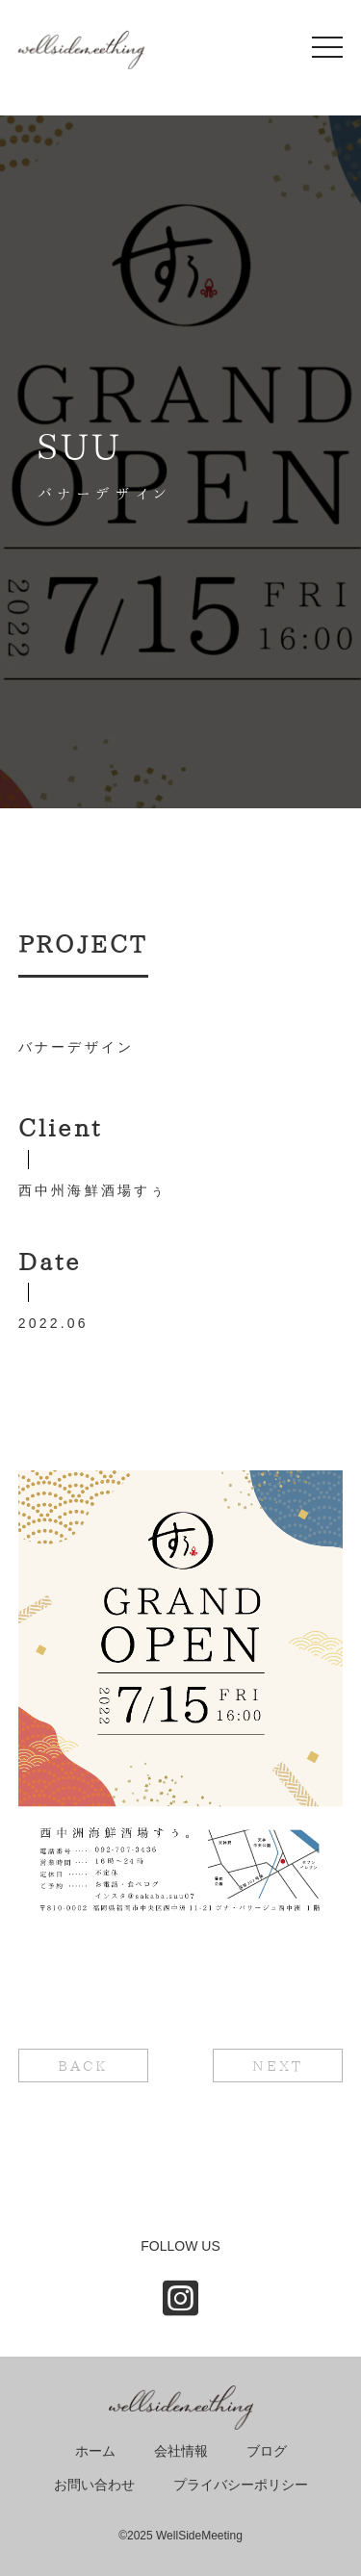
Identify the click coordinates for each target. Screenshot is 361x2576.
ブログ (266, 2451)
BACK (83, 2066)
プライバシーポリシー (240, 2484)
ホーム (95, 2451)
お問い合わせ (94, 2484)
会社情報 (181, 2451)
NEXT (277, 2066)
